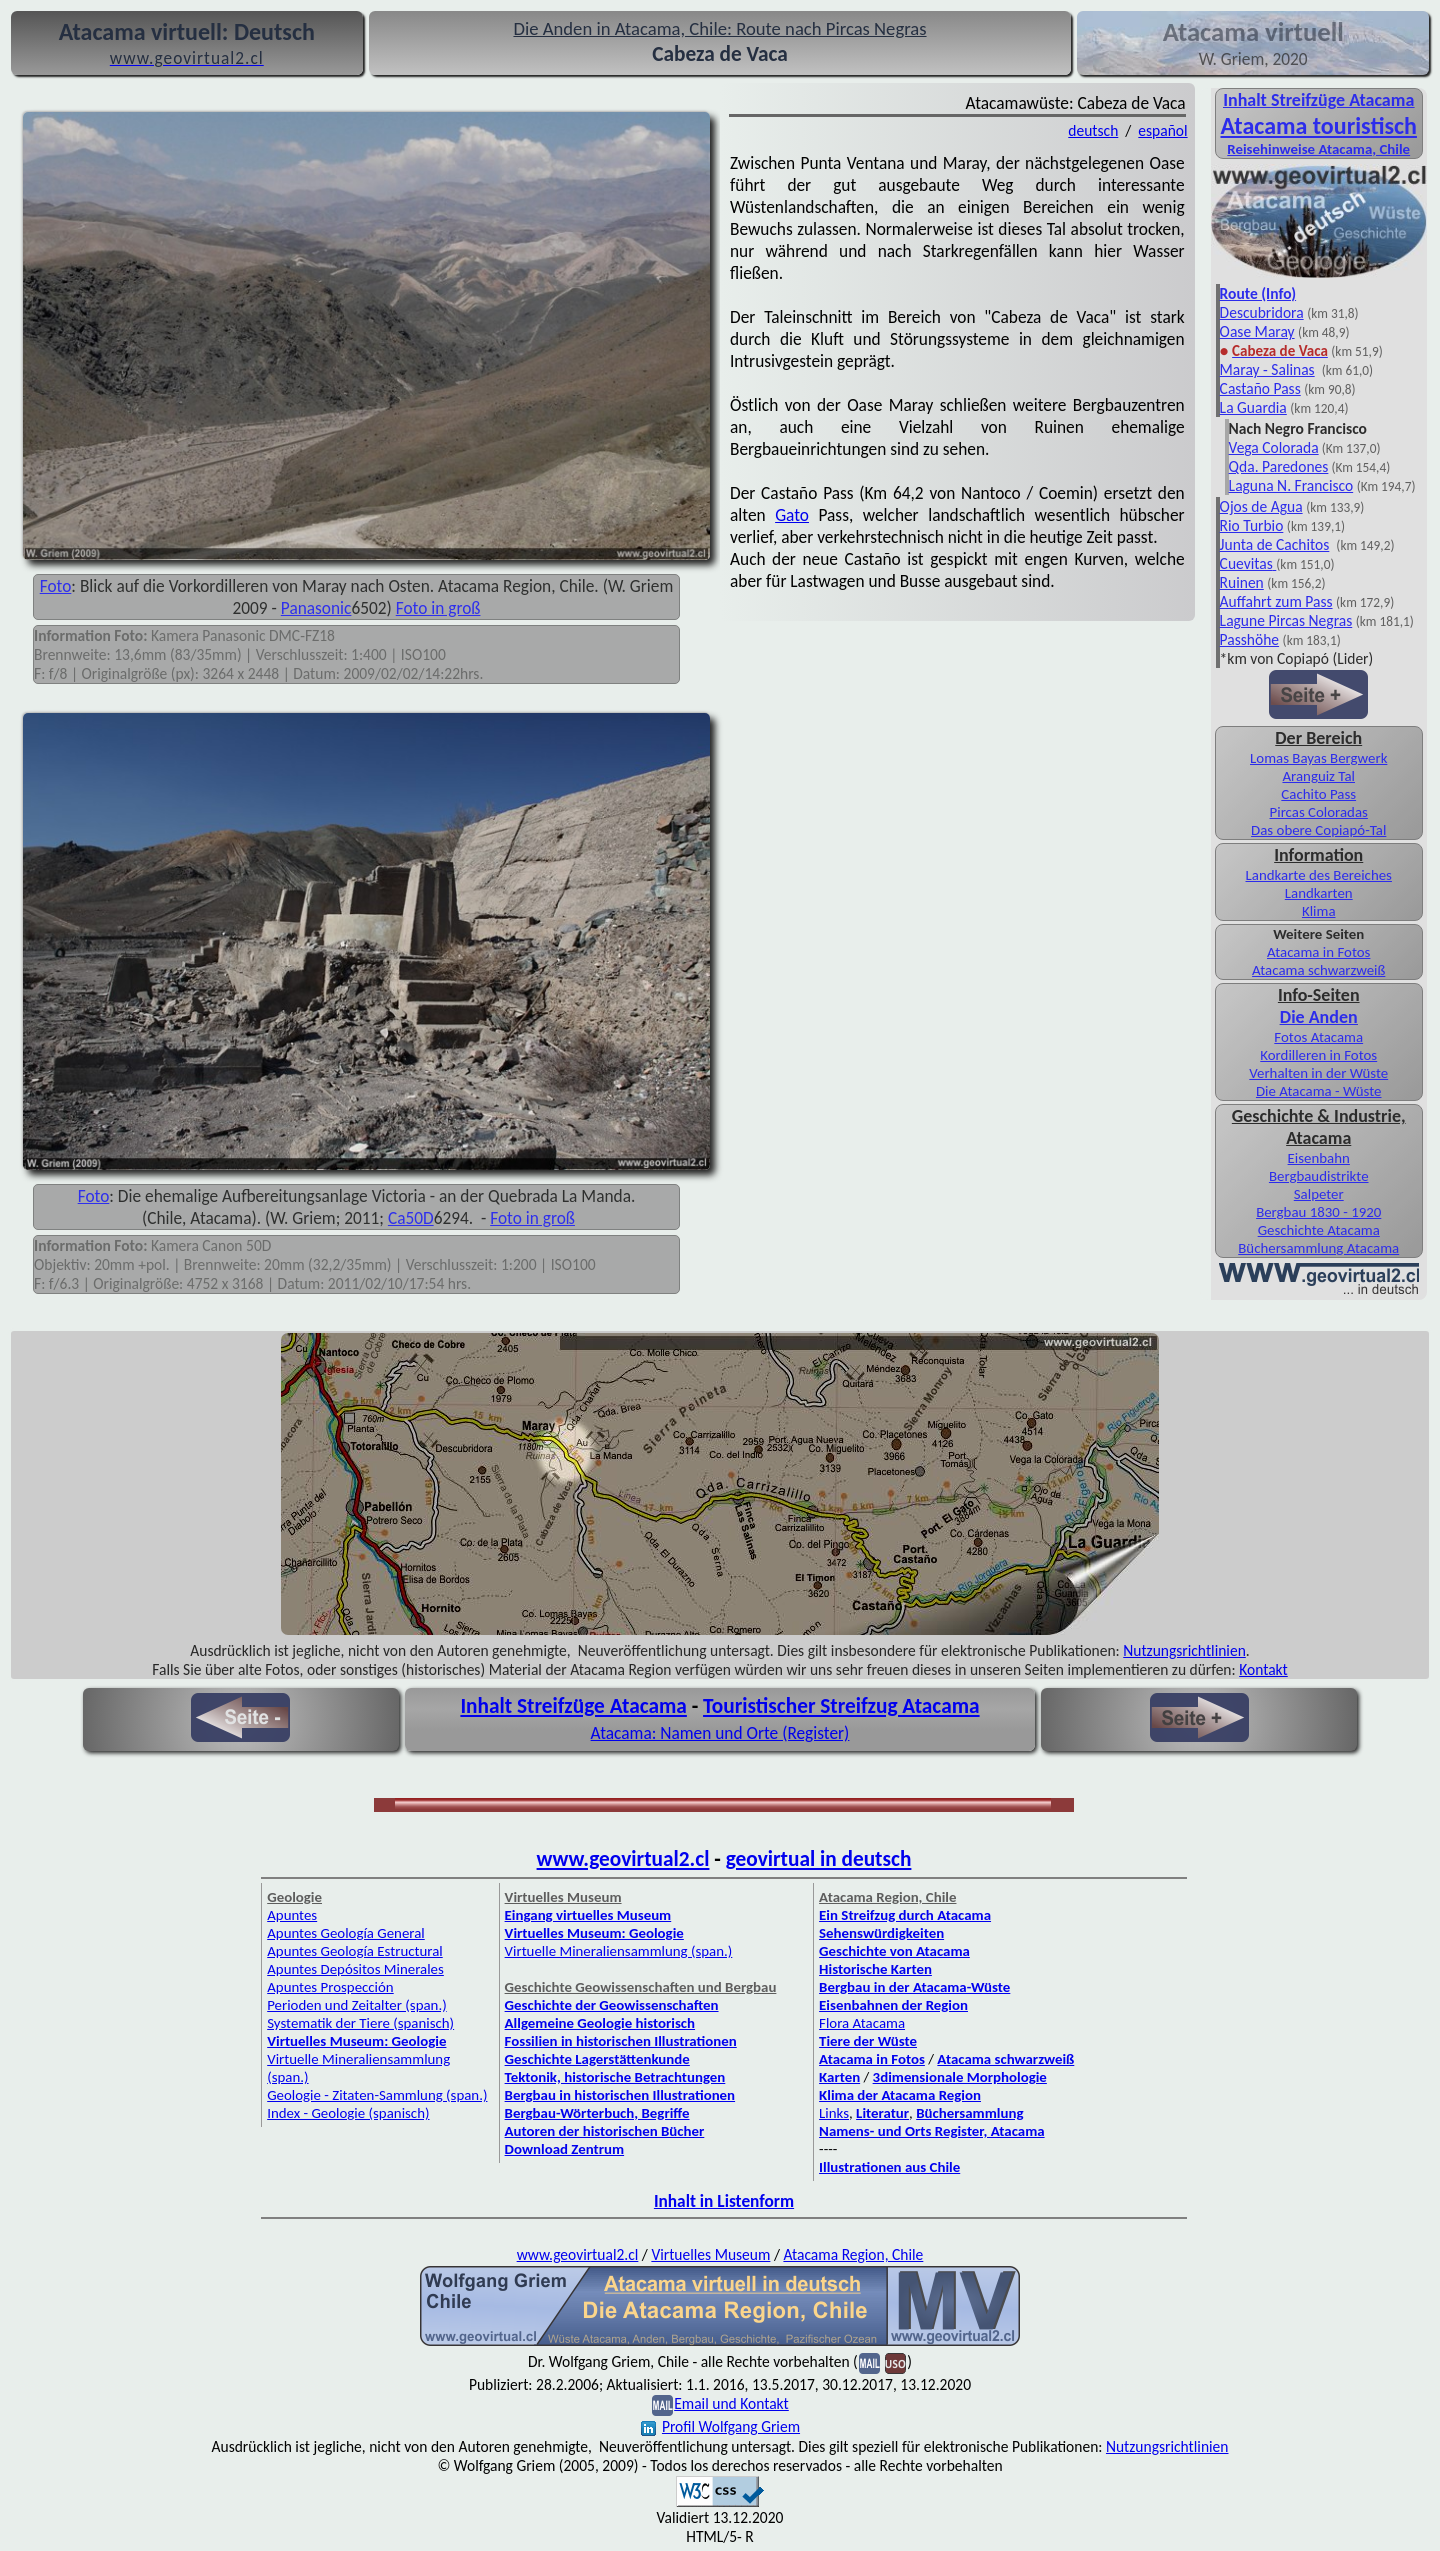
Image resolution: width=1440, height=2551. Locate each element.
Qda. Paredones (1279, 466)
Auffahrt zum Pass (1276, 601)
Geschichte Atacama (1319, 1230)
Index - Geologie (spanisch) (348, 2113)
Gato (792, 515)
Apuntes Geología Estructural (355, 1951)
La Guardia (1253, 407)
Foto (56, 586)
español (1162, 130)
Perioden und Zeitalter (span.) (356, 2005)
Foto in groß (438, 608)
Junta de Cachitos (1275, 544)
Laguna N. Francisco (1291, 485)
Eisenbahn (1319, 1158)
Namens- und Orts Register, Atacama (932, 2131)
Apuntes (292, 1915)
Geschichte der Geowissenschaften (612, 2005)
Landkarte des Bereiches (1319, 875)
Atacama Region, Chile (853, 2254)
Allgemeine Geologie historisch (600, 2023)
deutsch (1093, 130)
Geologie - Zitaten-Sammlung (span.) (377, 2095)
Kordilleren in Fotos (1318, 1055)
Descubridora (1262, 312)
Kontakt (1263, 1669)
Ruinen (1242, 582)
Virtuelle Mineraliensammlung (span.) (619, 1951)
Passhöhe (1249, 639)
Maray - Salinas (1267, 369)
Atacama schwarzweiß (1318, 970)
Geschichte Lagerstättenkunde (597, 2059)
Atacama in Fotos (1318, 952)
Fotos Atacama (1318, 1037)
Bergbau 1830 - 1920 (1318, 1212)
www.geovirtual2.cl (623, 1859)
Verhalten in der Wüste (1318, 1073)
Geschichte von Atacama (894, 1951)
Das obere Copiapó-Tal (1318, 830)
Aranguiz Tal (1318, 776)
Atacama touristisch (1319, 125)
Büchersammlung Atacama (1318, 1248)
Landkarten (1319, 893)
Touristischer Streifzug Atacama (841, 1706)
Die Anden (1319, 1017)
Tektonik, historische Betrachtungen (615, 2077)
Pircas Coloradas (1319, 812)
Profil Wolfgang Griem (720, 2426)
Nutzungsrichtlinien (1184, 1650)
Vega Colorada (1274, 447)
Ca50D (411, 1218)
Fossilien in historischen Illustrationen (621, 2041)
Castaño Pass (1260, 388)
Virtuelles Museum (710, 2254)
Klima (1319, 911)
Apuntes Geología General (346, 1933)
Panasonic (316, 608)
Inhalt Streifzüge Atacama (1318, 100)
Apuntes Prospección (330, 1987)
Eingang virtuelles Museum (588, 1915)
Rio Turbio (1252, 525)
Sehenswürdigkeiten (881, 1933)
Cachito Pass (1318, 794)
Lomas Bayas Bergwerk (1318, 758)
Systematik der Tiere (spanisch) (360, 2023)
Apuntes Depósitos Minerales (355, 1969)
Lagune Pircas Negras (1286, 620)
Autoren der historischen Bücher (605, 2131)
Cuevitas (1246, 563)
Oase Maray (1257, 331)
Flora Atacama (862, 2023)
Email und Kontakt (731, 2403)
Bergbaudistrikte (1319, 1176)
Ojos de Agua (1261, 506)
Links (834, 2113)
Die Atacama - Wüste (1319, 1091)
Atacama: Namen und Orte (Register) (720, 1733)
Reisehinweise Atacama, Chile (1318, 149)
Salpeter (1319, 1194)
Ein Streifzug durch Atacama (905, 1915)
